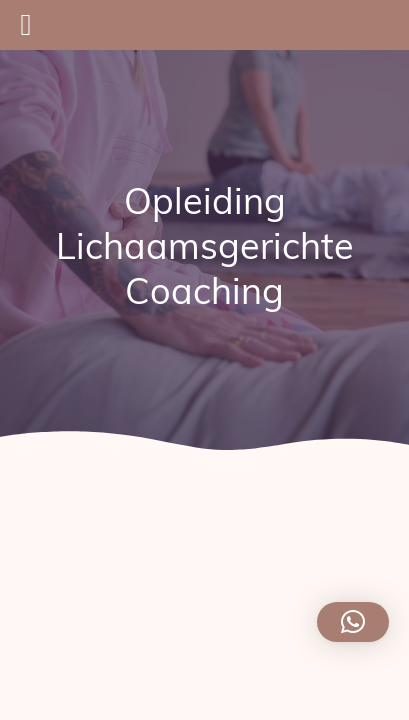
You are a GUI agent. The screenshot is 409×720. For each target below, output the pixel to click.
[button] (353, 622)
